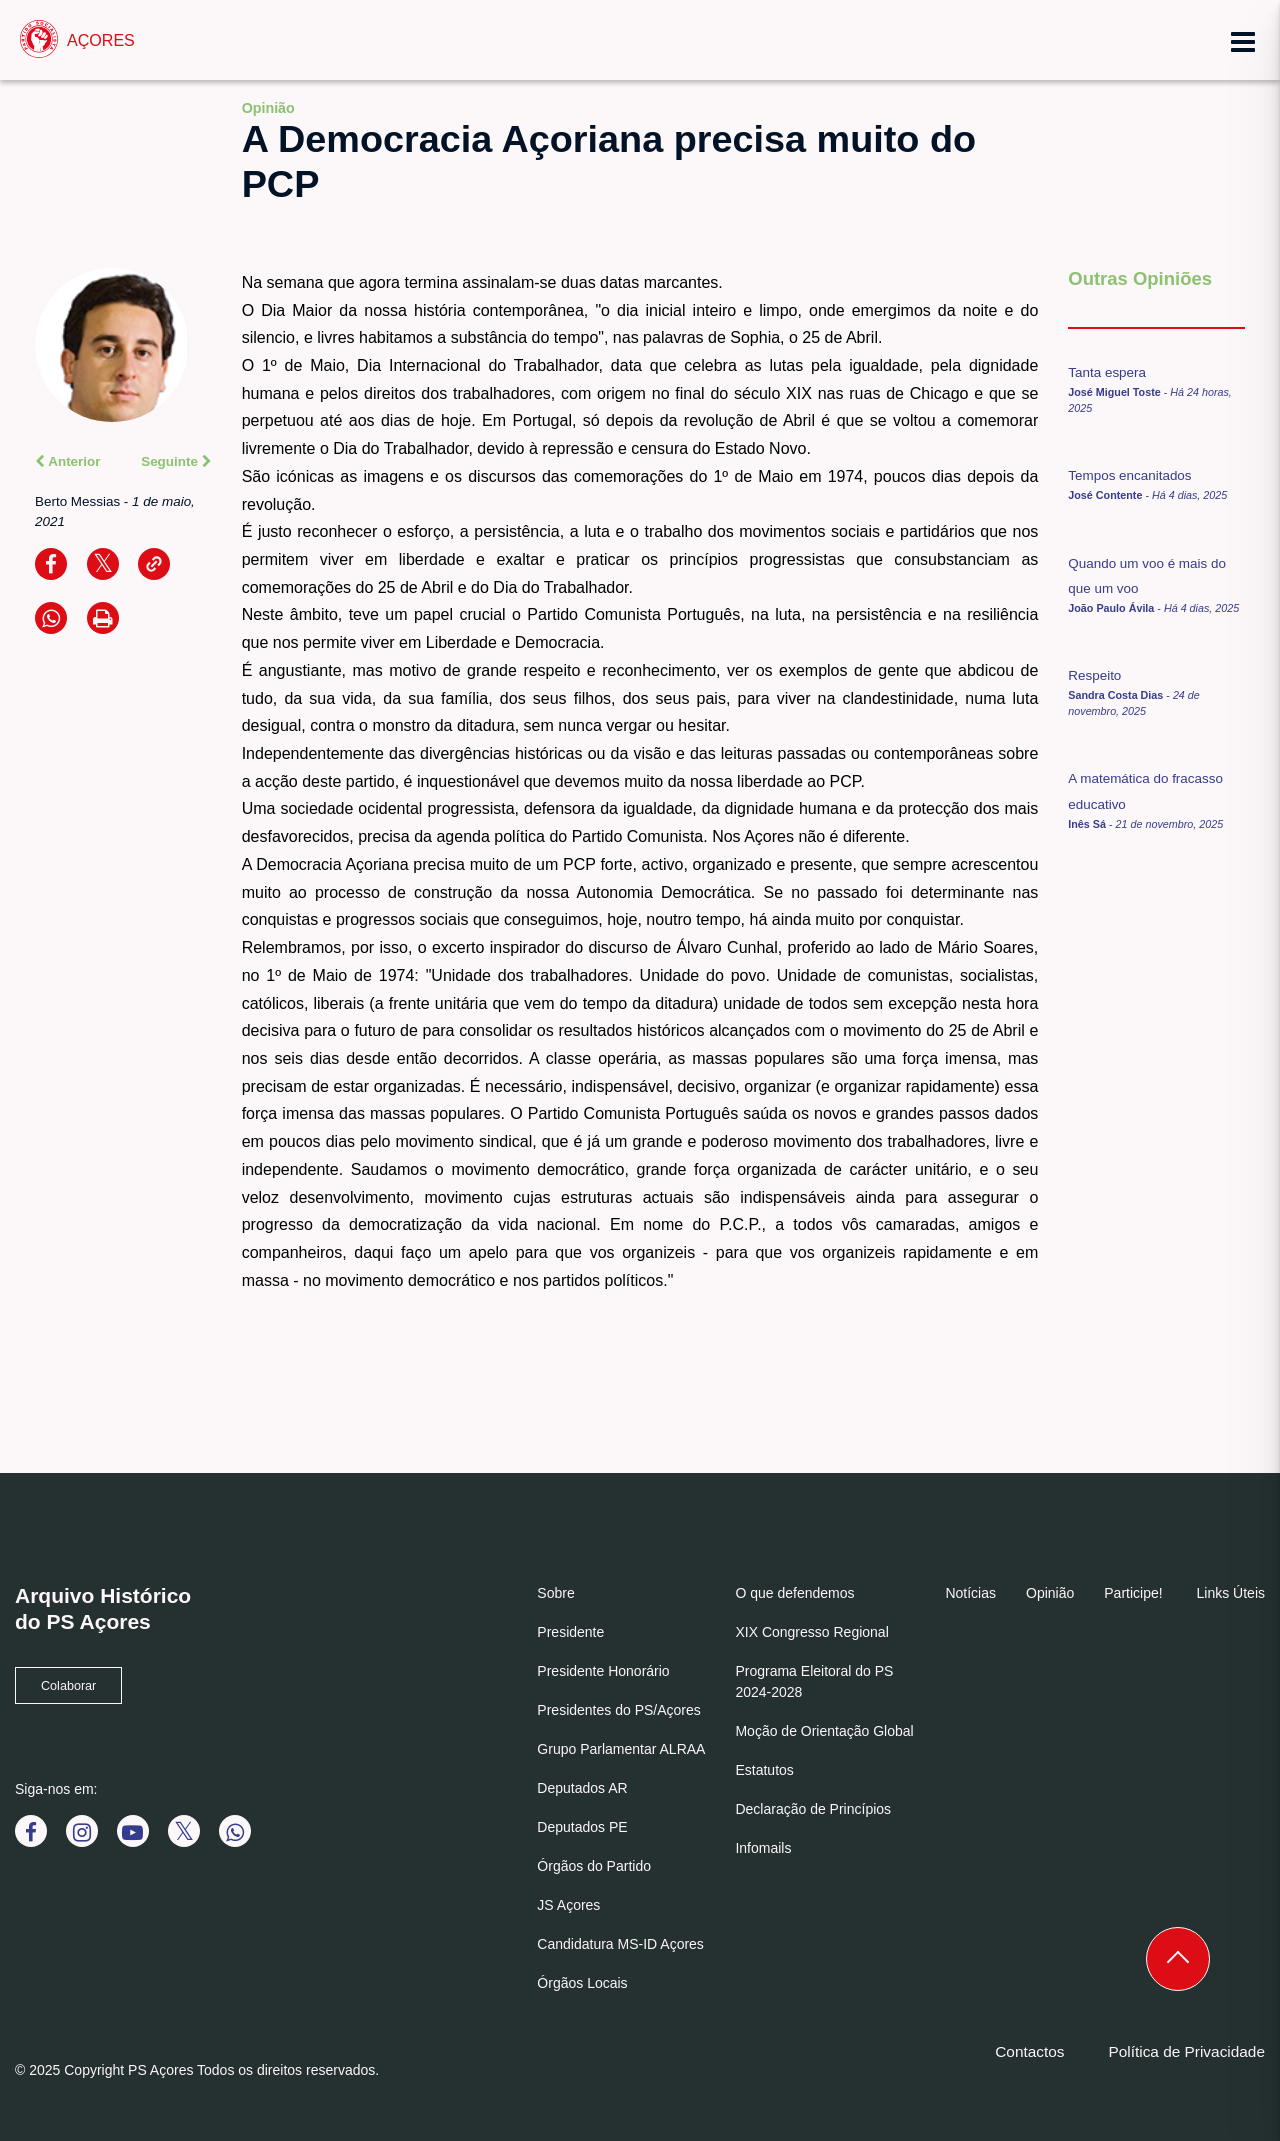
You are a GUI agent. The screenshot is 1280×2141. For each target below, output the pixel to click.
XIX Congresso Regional (811, 1632)
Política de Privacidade (1186, 2051)
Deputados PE (582, 1827)
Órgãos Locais (582, 1983)
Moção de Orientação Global (824, 1731)
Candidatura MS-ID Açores (620, 1944)
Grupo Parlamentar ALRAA (621, 1749)
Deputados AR (582, 1788)
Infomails (763, 1848)
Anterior (68, 461)
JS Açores (568, 1905)
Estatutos (764, 1770)
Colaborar (68, 1686)
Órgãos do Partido (594, 1866)
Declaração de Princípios (813, 1809)
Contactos (1029, 2051)
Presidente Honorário (603, 1671)
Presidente (570, 1632)
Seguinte (176, 461)
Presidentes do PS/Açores (618, 1710)
